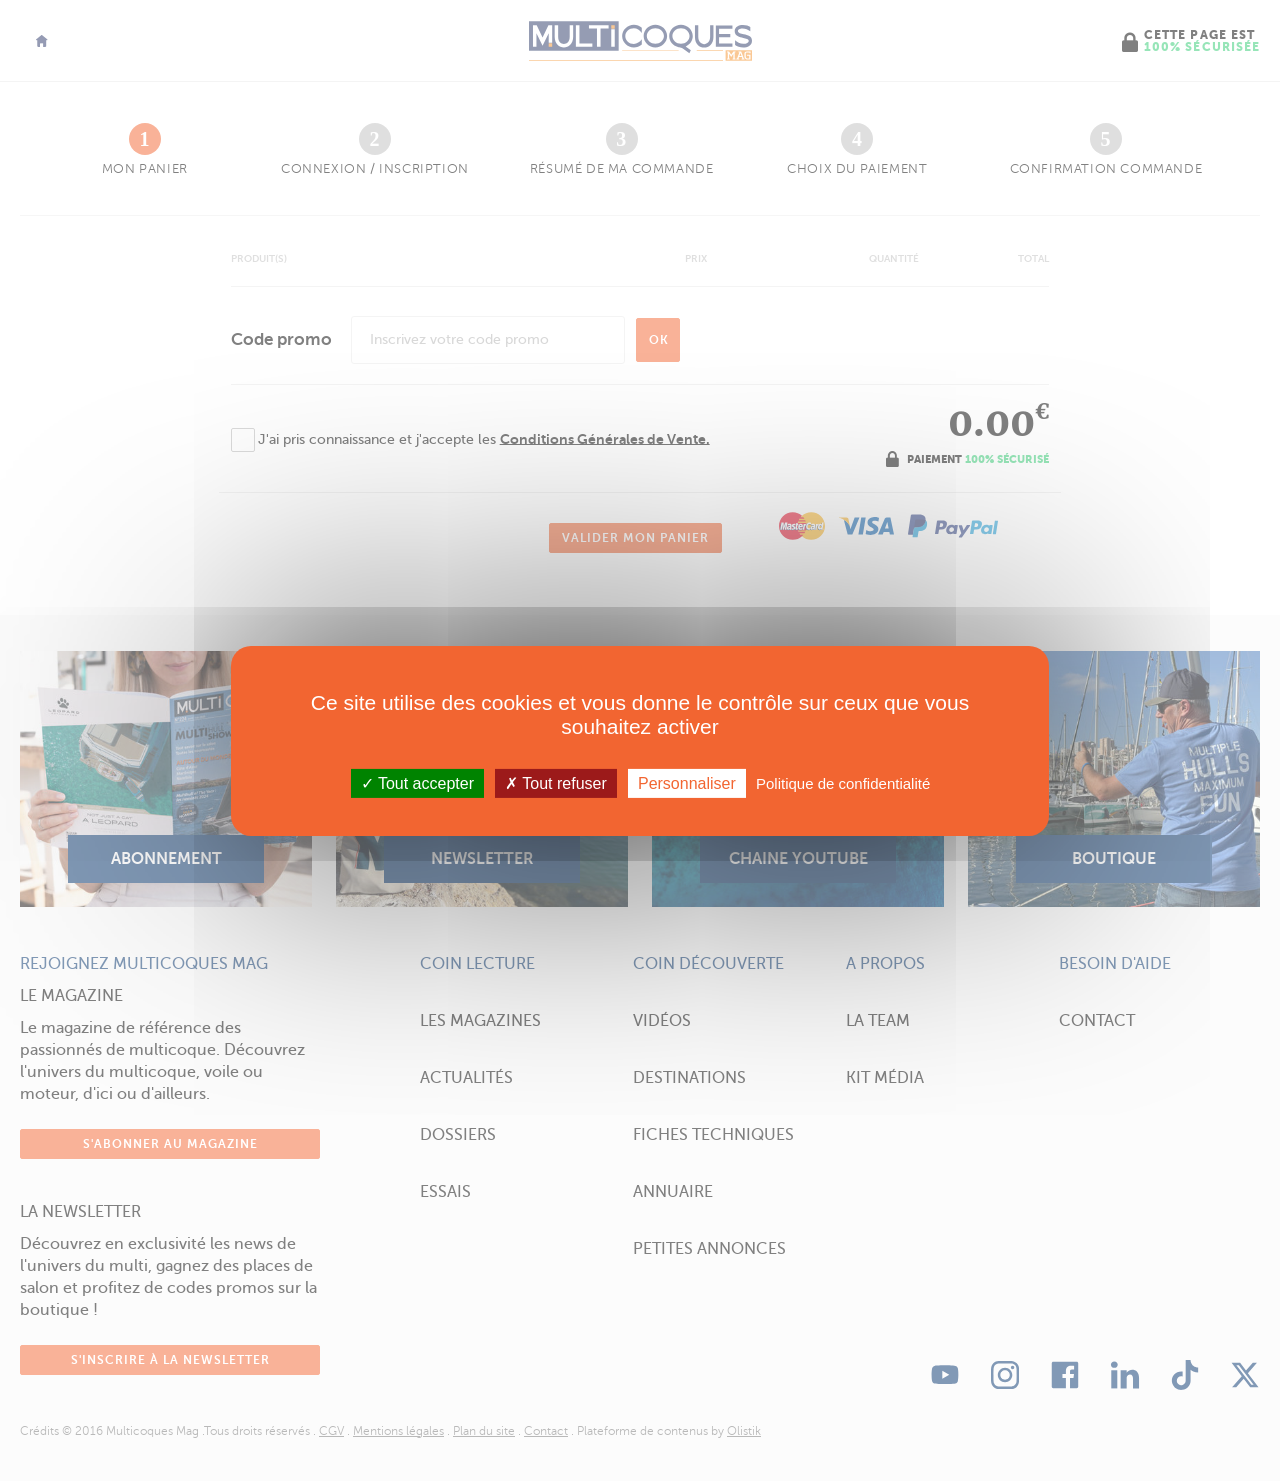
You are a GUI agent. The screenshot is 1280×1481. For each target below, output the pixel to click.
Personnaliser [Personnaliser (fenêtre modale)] (687, 782)
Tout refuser (556, 782)
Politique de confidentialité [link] (843, 782)
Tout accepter (417, 782)
